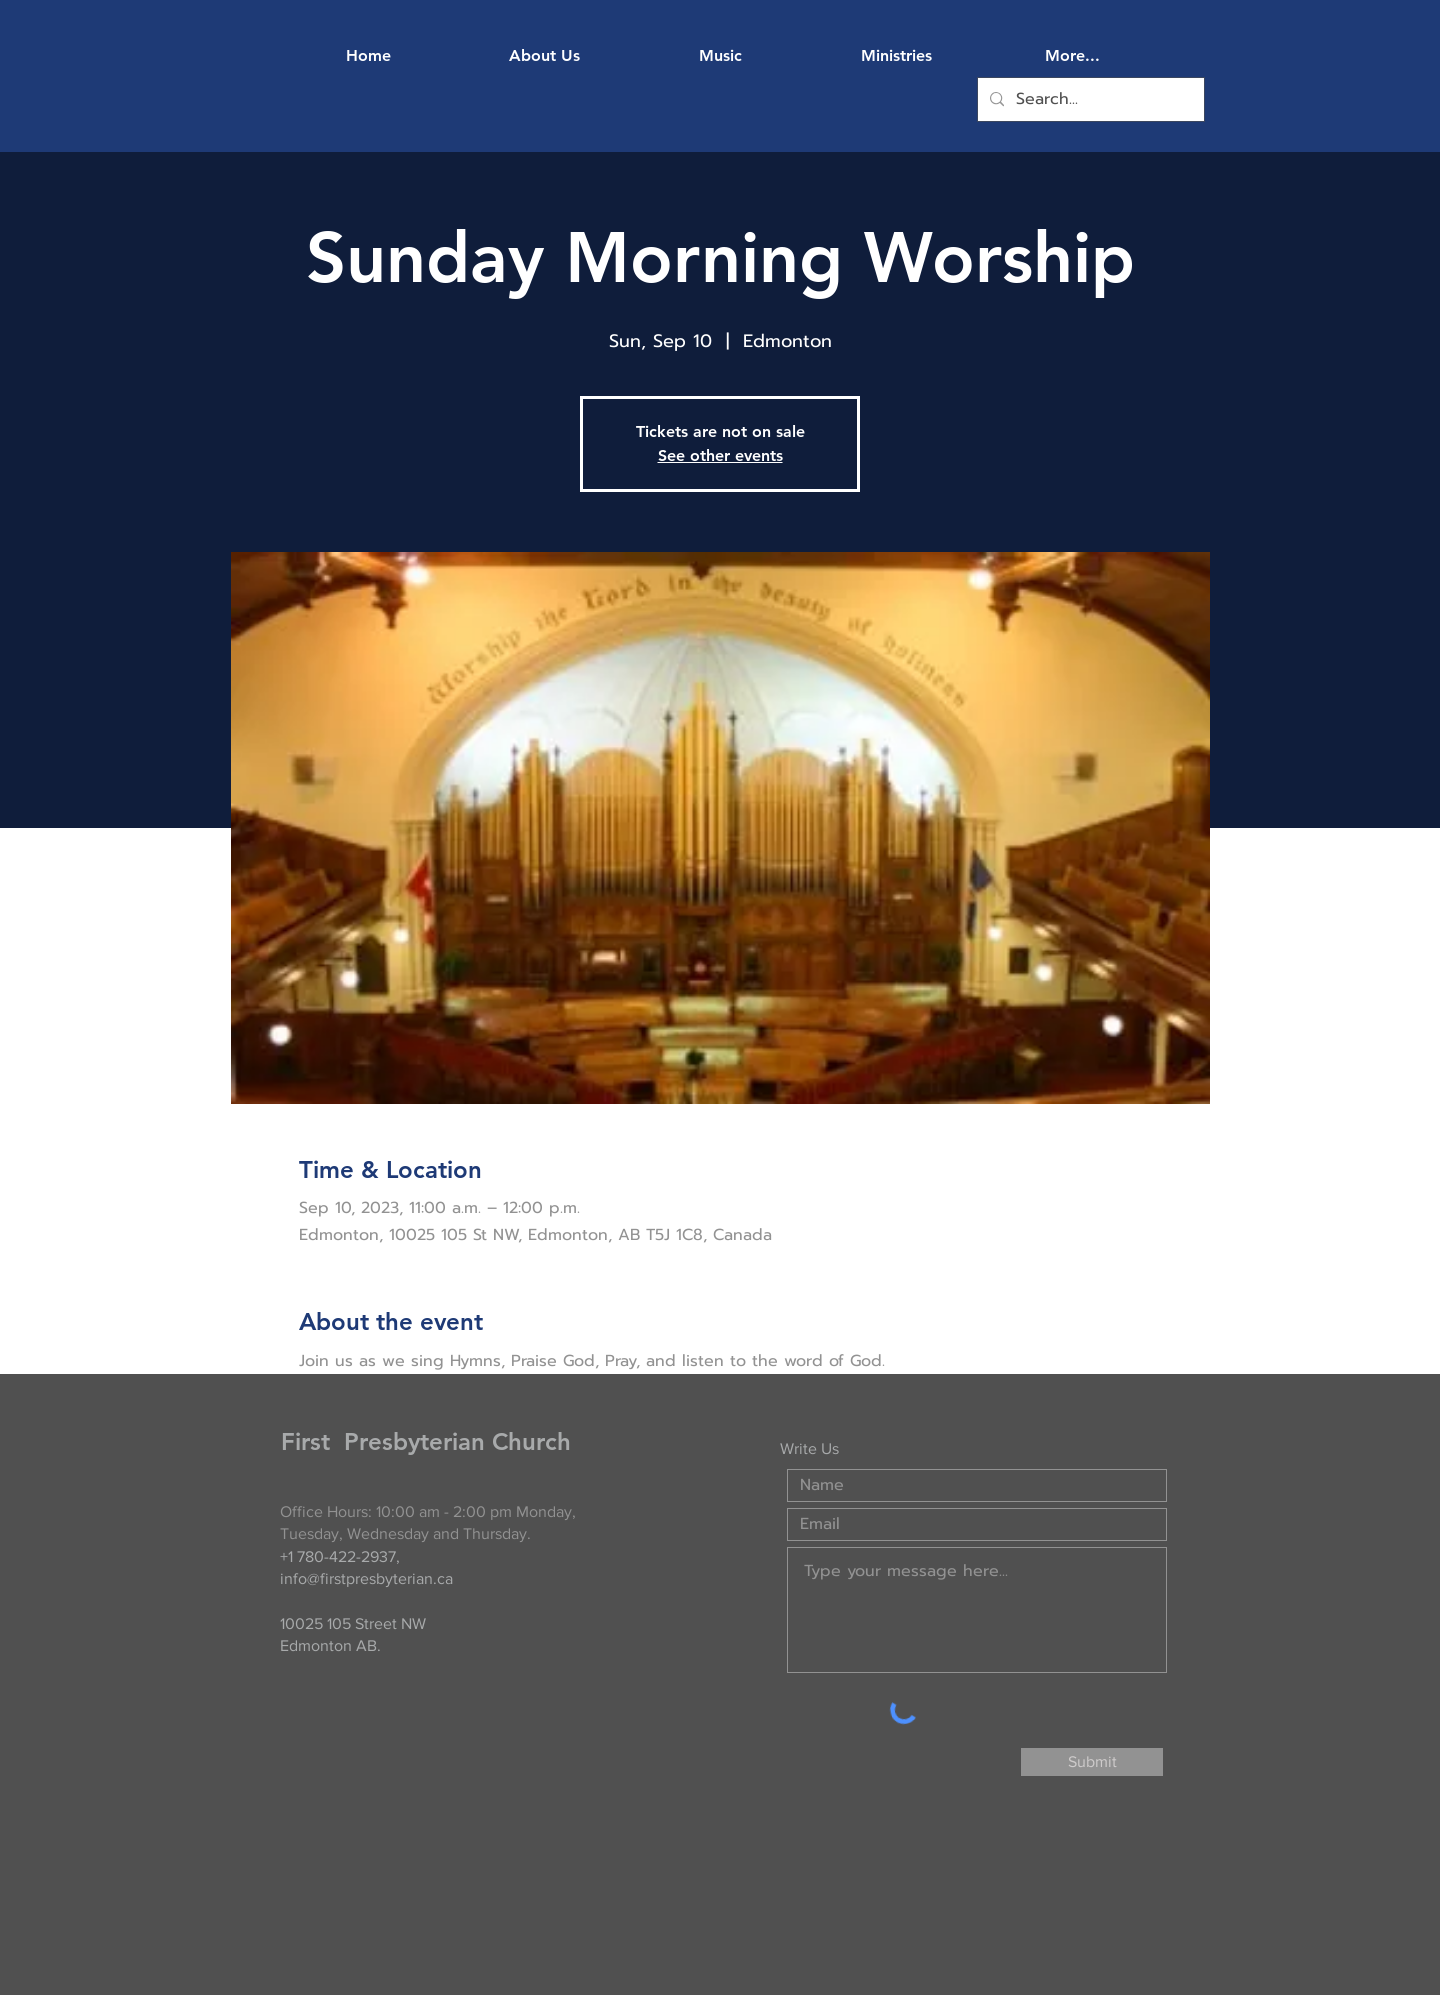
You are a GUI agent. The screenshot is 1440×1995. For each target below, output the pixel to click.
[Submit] (1092, 1762)
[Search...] (1089, 99)
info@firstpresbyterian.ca (366, 1578)
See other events (720, 455)
